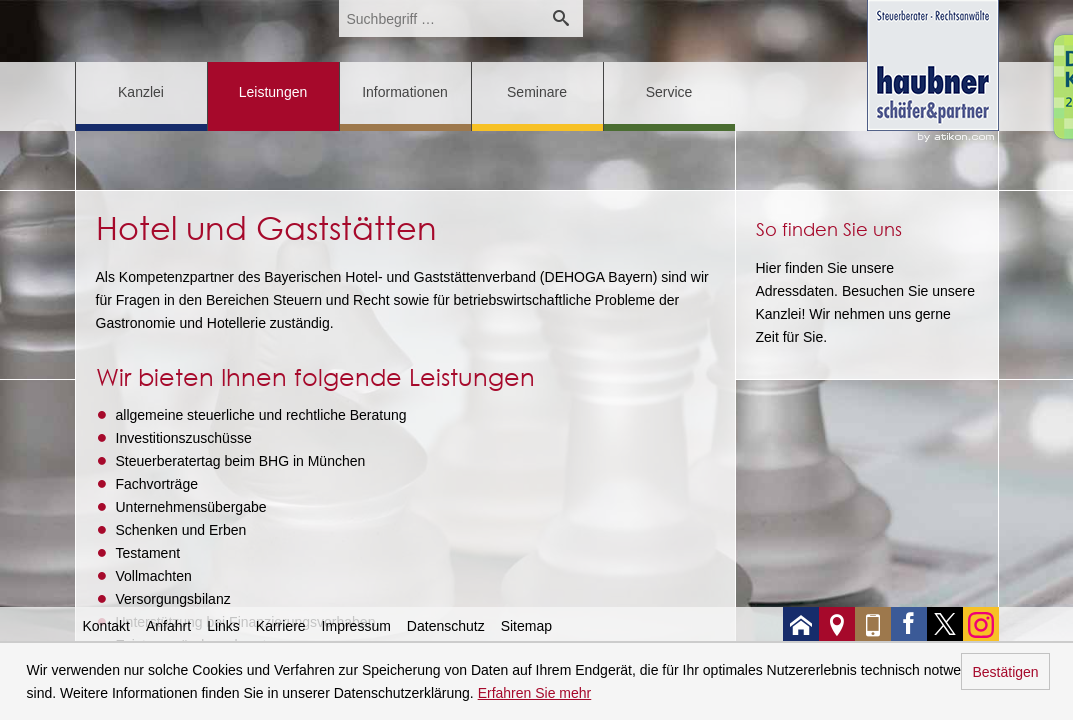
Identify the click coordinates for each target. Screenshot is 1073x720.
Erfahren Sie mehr (535, 693)
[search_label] (439, 18)
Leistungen (273, 92)
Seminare (537, 92)
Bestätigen (1005, 672)
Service (669, 92)
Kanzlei (141, 92)
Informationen (405, 92)
